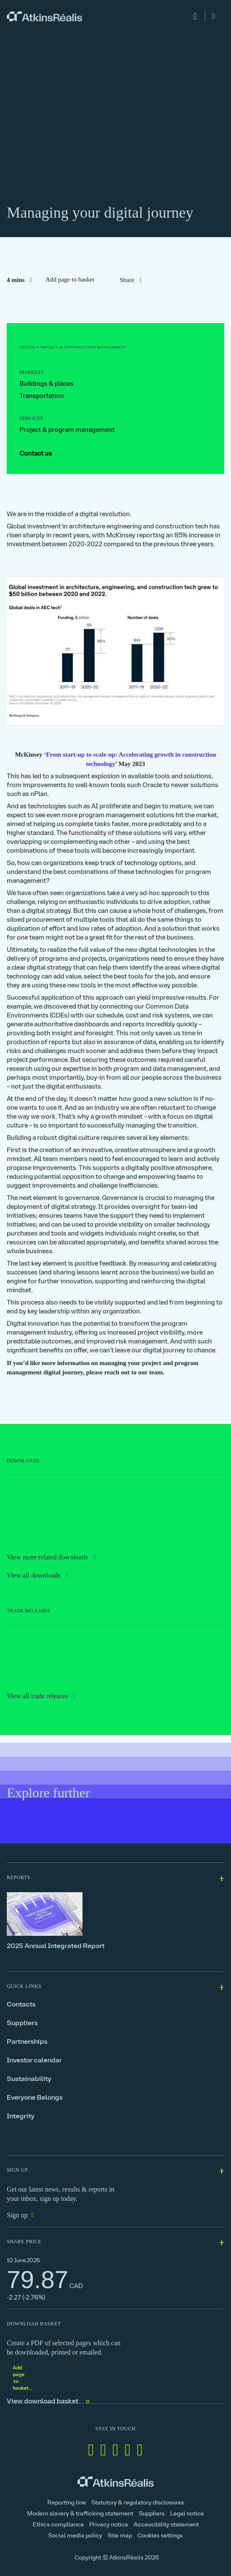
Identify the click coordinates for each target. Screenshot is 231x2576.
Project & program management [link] (67, 430)
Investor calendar (34, 2060)
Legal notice (187, 2514)
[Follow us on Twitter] (115, 2450)
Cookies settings (160, 2536)
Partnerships (27, 2042)
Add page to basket (70, 279)
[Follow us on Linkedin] (91, 2450)
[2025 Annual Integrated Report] (115, 1921)
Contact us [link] (39, 454)
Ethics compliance (58, 2525)
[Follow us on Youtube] (140, 2450)
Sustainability (29, 2079)
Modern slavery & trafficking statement (80, 2514)
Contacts (21, 2004)
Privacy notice (108, 2525)
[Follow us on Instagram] (128, 2450)
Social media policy (75, 2536)
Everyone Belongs (35, 2098)
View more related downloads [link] (48, 1557)
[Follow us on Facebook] (103, 2450)
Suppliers (22, 2023)
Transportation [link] (41, 396)
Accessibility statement (166, 2525)
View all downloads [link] (35, 1575)
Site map (119, 2536)
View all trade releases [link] (38, 1696)
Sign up (17, 2215)
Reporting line (66, 2503)
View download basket (49, 2401)
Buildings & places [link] (46, 384)
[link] (44, 16)
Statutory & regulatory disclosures (137, 2503)
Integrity (20, 2116)
